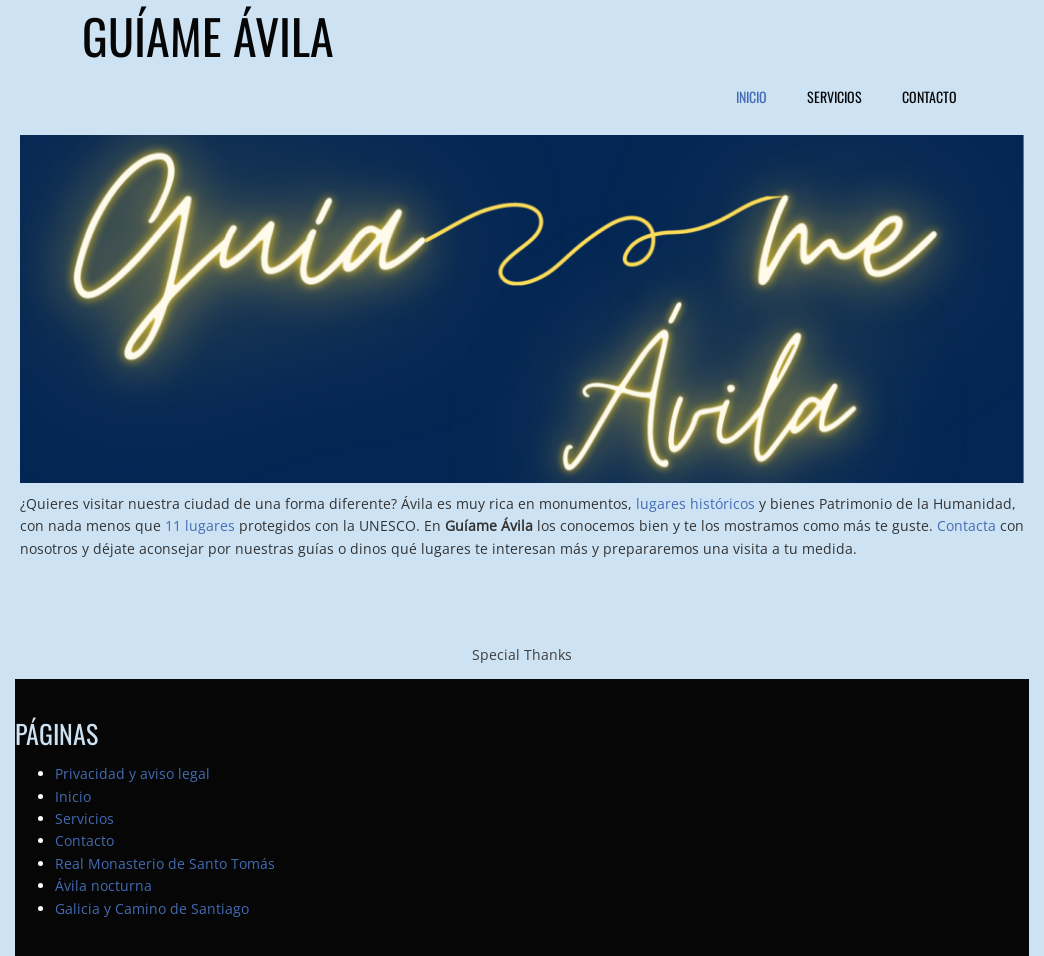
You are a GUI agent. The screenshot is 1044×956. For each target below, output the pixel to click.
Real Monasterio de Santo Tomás (165, 863)
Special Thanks (522, 654)
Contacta (966, 525)
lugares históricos (695, 503)
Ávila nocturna (103, 885)
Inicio (751, 96)
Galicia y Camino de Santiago (152, 908)
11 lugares (200, 525)
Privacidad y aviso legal (132, 773)
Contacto (929, 96)
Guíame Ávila (208, 36)
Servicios (834, 96)
